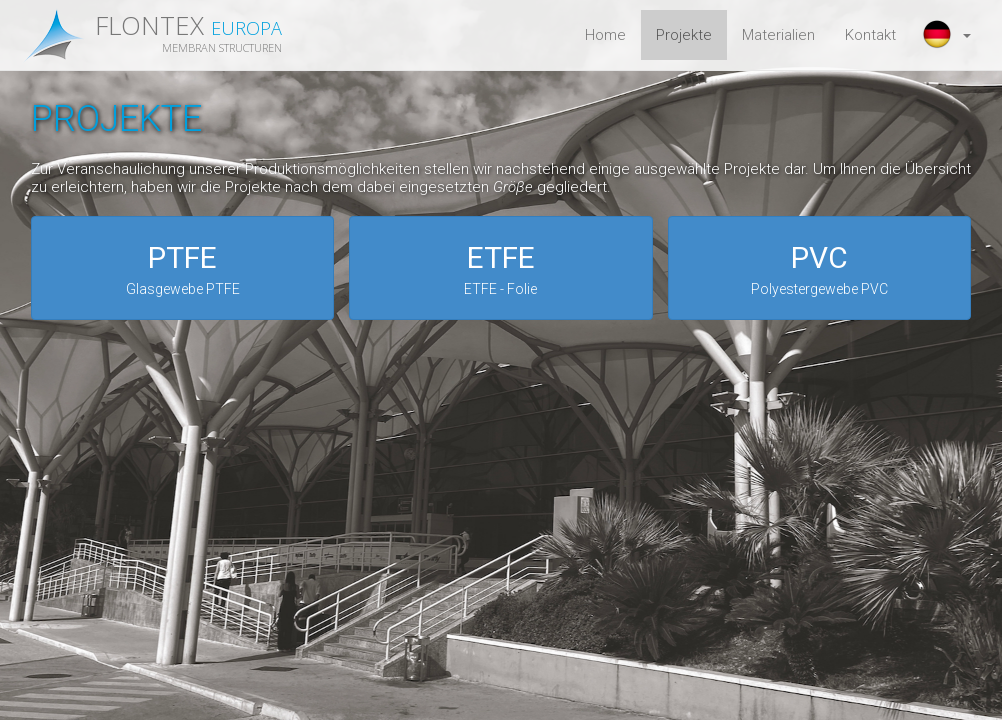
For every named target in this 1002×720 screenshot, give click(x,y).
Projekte (684, 35)
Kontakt (870, 35)
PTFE (182, 270)
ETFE (500, 270)
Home (605, 35)
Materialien (778, 35)
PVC (819, 270)
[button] (948, 35)
